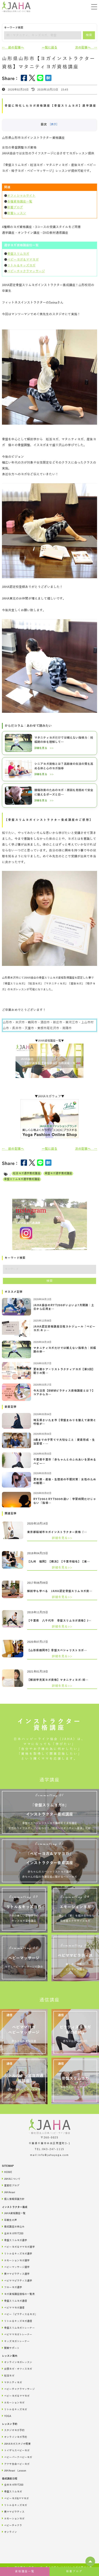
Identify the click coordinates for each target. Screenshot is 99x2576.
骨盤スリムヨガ (18, 254)
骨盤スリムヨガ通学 (14, 2240)
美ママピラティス (13, 2511)
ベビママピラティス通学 (17, 2280)
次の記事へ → (86, 47)
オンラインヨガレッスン (17, 2362)
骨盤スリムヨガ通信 (14, 2300)
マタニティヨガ (12, 2382)
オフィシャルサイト (21, 196)
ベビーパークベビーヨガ (17, 2457)
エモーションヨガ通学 (16, 2260)
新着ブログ (15, 207)
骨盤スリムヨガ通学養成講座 (22, 1179)
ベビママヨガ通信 (13, 2307)
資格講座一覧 (25, 2571)
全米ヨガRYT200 (12, 2233)
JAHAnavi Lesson (14, 2470)
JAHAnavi (8, 2192)
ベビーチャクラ (12, 2525)
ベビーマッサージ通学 (16, 2267)
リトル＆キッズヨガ (21, 265)
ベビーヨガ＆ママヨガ (23, 259)
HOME (7, 2172)
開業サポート (10, 2348)
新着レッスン (16, 213)
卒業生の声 (9, 2220)
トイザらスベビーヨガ (16, 2450)
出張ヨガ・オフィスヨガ (17, 2368)
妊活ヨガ (8, 2375)
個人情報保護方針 (13, 2199)
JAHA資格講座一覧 (13, 2213)
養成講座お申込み (13, 2226)
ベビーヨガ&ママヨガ (15, 2498)
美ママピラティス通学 (16, 2273)
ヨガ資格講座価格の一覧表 (18, 2294)
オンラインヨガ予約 (14, 2436)
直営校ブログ (10, 2185)
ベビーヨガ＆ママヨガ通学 (18, 2246)
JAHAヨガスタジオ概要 (16, 2443)
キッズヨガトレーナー (16, 2341)
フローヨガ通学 (12, 2287)
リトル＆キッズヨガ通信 (17, 2321)
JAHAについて (11, 2178)
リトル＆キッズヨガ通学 (17, 2253)
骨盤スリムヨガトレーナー (18, 2327)
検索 (89, 35)
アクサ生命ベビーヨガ (16, 2463)
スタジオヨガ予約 (13, 2430)
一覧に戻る (49, 47)
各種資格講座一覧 (19, 201)
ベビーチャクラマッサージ (26, 271)
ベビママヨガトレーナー (17, 2334)
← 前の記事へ (13, 47)
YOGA (6, 2416)
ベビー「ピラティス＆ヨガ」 (19, 2314)
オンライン (9, 2531)
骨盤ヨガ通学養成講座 (58, 1173)
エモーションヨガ (13, 2402)
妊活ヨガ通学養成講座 (26, 1173)
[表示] (53, 124)
